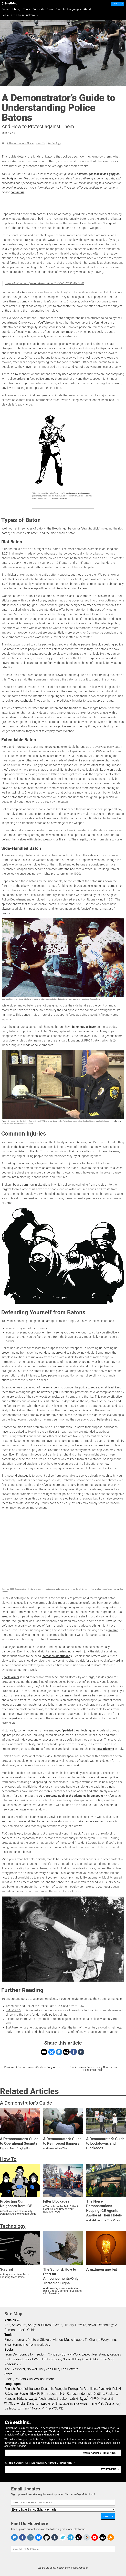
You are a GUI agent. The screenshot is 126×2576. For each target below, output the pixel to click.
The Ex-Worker (14, 2369)
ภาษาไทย (54, 2403)
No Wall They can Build (43, 2369)
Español (22, 2389)
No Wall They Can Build (79, 2359)
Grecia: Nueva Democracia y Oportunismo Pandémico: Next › (94, 2068)
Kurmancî (24, 2408)
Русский (105, 2389)
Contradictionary (60, 2354)
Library (16, 9)
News (92, 2325)
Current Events (51, 2325)
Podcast (10, 2364)
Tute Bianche (105, 1748)
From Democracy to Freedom (25, 2354)
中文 (62, 2394)
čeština (99, 2394)
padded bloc (71, 1730)
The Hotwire (69, 2369)
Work (76, 2354)
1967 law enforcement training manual (75, 493)
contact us (17, 192)
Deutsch (47, 2389)
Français (60, 2389)
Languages (74, 9)
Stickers (46, 2340)
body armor (14, 178)
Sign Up (108, 2516)
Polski (116, 2389)
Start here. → (110, 2469)
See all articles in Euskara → (20, 15)
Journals (20, 2340)
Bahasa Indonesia (80, 2394)
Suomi (24, 2394)
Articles (10, 2320)
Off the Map (105, 2359)
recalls (114, 1121)
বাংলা (8, 2403)
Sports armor (10, 1677)
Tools (26, 9)
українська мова (75, 2403)
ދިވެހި (118, 2403)
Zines (8, 2340)
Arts (7, 2325)
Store (50, 9)
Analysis (34, 2325)
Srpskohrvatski (67, 2398)
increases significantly (57, 1656)
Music (68, 2340)
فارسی (32, 2398)
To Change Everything (100, 2340)
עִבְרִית (41, 2403)
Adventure (19, 2325)
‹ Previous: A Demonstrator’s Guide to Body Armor (32, 2067)
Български (49, 2394)
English (9, 2389)
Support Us (117, 4)
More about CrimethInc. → (101, 2452)
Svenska (20, 2403)
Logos (78, 2340)
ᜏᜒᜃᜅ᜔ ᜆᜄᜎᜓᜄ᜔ (52, 2408)
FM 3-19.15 (13, 2010)
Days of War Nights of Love (41, 2359)
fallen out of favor (84, 1026)
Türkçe (21, 2398)
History (69, 2325)
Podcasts (38, 9)
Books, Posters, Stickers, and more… (30, 2379)
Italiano (34, 2389)
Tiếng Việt (96, 2403)
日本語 (35, 2394)
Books (6, 9)
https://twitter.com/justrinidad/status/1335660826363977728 (44, 283)
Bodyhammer (14, 2027)
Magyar (9, 2398)
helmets (82, 174)
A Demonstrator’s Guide (20, 143)
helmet (113, 1630)
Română (107, 2398)
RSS (18, 2320)
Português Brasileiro (82, 2389)
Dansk (31, 2403)
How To (40, 143)
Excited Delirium (16, 2018)
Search (60, 9)
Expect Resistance (95, 2354)
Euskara (111, 2394)
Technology (54, 143)
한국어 (95, 2398)
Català (109, 2403)
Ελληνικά (11, 2394)
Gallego (9, 2408)
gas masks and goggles (104, 174)
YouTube (44, 322)
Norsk (36, 2408)
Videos (58, 2340)
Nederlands (47, 2398)
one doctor (26, 1163)
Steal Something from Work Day (27, 2345)
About (87, 9)
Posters (33, 2340)
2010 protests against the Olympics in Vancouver (72, 1795)
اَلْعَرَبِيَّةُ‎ (84, 2398)
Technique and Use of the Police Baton (31, 2006)
